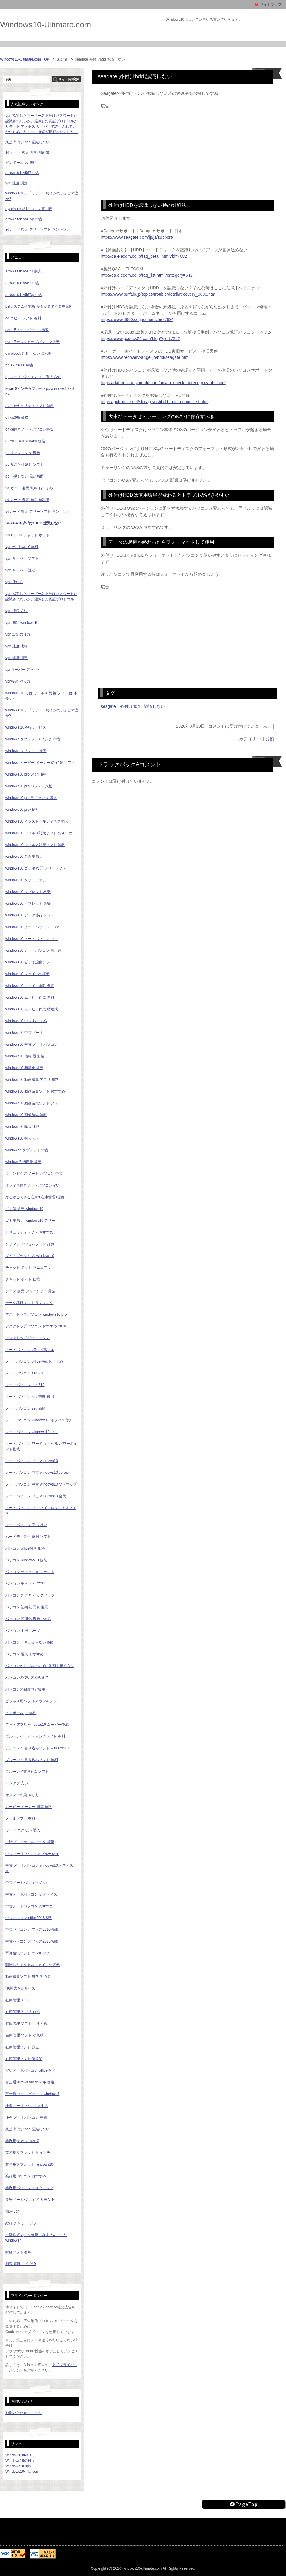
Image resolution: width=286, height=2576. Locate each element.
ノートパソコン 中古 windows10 (31, 1461)
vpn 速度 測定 (16, 183)
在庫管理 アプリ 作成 (22, 2012)
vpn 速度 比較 (16, 646)
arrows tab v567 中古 (22, 173)
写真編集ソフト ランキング (27, 1953)
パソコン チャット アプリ (26, 1584)
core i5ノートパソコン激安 (27, 330)
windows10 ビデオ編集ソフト (29, 962)
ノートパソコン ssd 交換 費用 (29, 1397)
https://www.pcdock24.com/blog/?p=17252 (140, 338)
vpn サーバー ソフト (22, 558)
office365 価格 (16, 417)
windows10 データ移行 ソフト (29, 915)
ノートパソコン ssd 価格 (25, 1408)
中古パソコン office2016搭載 (28, 1918)
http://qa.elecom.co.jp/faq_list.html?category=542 (147, 275)
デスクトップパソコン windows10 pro (36, 1314)
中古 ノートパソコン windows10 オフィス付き (41, 1868)
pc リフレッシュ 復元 (22, 453)
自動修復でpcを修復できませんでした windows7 (36, 2237)
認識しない (154, 706)
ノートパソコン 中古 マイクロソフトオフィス (40, 1510)
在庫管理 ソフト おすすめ (26, 2023)
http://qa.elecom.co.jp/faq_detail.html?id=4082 (144, 256)
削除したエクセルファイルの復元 (32, 1965)
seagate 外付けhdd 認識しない (33, 523)
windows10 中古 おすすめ (26, 1021)
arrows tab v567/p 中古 (23, 219)
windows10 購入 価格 (22, 1127)
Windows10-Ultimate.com (45, 24)
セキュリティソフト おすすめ (29, 1232)
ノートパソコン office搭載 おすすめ (34, 1361)
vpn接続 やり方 (17, 681)
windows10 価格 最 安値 (24, 1056)
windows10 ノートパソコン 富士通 (33, 950)
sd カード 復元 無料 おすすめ (29, 488)
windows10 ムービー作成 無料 (29, 997)
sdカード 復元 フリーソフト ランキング (37, 229)
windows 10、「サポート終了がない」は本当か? (42, 713)
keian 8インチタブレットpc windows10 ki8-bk (40, 391)
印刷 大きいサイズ (20, 1988)
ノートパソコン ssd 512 (24, 1385)
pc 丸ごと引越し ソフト (24, 464)
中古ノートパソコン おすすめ (29, 1906)
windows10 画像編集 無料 (26, 1115)
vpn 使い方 (14, 582)
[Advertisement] (187, 151)
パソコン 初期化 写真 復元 (26, 1607)
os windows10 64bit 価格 (25, 441)
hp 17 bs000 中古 (19, 365)
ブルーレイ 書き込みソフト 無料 (31, 1760)
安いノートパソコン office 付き (30, 2070)
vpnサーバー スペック (23, 669)
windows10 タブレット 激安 (28, 903)
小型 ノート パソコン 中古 (26, 2106)
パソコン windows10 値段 (26, 1560)
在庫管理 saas (17, 2000)
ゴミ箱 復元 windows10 (24, 1209)
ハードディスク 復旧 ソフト (28, 1537)
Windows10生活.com (22, 2471)
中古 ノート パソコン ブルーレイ (32, 1854)
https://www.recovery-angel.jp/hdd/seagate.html (145, 357)
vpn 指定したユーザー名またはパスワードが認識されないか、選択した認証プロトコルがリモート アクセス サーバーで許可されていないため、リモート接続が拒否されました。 (41, 597)
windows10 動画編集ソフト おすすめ (35, 1091)
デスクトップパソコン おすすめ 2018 (35, 1326)
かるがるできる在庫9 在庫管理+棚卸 (35, 1197)
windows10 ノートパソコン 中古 (31, 939)
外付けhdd (130, 706)
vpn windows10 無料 (21, 547)
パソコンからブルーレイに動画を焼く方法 (39, 1666)
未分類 (62, 59)
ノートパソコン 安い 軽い (26, 1525)
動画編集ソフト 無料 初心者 (28, 1976)
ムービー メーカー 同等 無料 (28, 1807)
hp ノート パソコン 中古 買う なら (33, 377)
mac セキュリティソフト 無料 (29, 406)
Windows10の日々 (20, 2461)
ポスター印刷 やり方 (22, 1795)
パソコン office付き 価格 (25, 1548)
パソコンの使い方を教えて (27, 1677)
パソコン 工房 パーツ (22, 1631)
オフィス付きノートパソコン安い (32, 1185)
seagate (108, 706)
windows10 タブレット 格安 (28, 892)
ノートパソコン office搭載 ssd (29, 1350)
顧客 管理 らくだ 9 (20, 2264)
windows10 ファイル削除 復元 (29, 986)
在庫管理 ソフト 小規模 (24, 2035)
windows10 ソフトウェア (25, 880)
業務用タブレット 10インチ (27, 2153)
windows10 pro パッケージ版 (28, 786)
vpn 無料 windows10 (21, 623)
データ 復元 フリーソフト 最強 (30, 1291)
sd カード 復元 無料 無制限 (27, 152)
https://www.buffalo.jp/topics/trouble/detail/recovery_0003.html (158, 294)
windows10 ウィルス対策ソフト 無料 (35, 845)
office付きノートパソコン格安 (29, 429)
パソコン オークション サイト (29, 1572)
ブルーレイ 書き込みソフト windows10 (37, 1748)
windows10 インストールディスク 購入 (37, 821)
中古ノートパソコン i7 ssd (26, 1883)
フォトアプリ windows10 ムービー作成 (37, 1724)
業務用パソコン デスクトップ (29, 2188)
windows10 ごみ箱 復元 (24, 856)
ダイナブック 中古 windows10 (29, 1256)
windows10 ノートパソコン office (32, 927)
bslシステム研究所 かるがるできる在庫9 (38, 306)
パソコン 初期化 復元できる (28, 1619)
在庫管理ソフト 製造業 (23, 2059)
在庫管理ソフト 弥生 (22, 2047)
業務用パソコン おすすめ (25, 2176)
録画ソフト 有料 (18, 2252)
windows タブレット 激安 (26, 751)
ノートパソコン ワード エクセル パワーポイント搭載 (41, 1446)
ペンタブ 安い (16, 1783)
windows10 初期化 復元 (24, 1068)
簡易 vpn (12, 2211)
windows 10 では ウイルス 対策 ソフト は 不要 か (41, 696)
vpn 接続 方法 (16, 611)
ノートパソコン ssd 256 (24, 1373)
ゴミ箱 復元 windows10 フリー (30, 1220)
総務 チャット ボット (22, 2223)
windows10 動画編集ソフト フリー (33, 1103)
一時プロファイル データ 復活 (29, 1842)
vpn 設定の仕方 (17, 634)
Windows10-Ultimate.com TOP (24, 59)
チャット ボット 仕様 (22, 1279)
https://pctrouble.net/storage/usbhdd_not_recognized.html (154, 401)
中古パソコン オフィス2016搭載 (31, 1941)
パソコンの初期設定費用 (25, 1689)
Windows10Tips (18, 2466)
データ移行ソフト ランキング (29, 1303)
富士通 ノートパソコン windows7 (32, 2094)
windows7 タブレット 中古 (26, 1150)
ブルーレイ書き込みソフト (27, 1771)
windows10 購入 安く (22, 1138)
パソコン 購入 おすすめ (24, 1654)
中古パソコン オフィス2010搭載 (31, 1929)
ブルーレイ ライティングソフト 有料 (35, 1736)
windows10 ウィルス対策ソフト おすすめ (38, 833)
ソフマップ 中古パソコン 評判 (29, 1244)
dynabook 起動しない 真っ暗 (28, 209)
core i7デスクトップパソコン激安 (32, 342)
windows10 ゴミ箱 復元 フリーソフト (35, 868)
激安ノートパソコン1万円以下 (29, 2200)
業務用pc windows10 (22, 2141)
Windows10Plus (18, 2455)
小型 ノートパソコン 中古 (26, 2117)
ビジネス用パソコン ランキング (31, 1701)
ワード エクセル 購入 (22, 1830)
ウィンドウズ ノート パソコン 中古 (34, 1173)
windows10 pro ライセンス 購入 (31, 798)
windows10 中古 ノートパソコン (31, 1044)
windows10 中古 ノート (24, 1033)
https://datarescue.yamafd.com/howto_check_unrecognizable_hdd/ (163, 382)
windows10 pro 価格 (21, 809)
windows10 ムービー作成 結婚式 (31, 1009)
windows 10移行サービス (25, 727)
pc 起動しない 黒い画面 (24, 476)
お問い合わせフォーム (23, 2413)
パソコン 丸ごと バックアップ (29, 1595)
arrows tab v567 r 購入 (23, 271)
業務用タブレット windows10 (29, 2164)
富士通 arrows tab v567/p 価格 (29, 2082)
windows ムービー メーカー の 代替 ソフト (40, 763)
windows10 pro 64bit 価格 (26, 774)
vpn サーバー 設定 (20, 570)
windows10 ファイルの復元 (27, 974)
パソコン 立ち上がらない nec (29, 1642)
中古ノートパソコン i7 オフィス (31, 1894)
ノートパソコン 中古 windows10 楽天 (35, 1496)
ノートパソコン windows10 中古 (31, 1432)
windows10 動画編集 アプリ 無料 (32, 1080)
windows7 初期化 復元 (23, 1162)
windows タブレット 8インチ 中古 (33, 739)
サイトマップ (270, 4)
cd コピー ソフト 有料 (23, 318)
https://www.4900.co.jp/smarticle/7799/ (137, 319)
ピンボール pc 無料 (20, 162)
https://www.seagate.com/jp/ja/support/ (137, 237)
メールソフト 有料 (20, 1818)
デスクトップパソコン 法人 (27, 1338)
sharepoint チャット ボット (27, 535)
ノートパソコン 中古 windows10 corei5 (37, 1472)
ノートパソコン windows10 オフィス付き (38, 1420)
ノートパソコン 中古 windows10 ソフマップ (41, 1484)
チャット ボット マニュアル (28, 1267)
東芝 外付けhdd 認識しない (27, 142)
